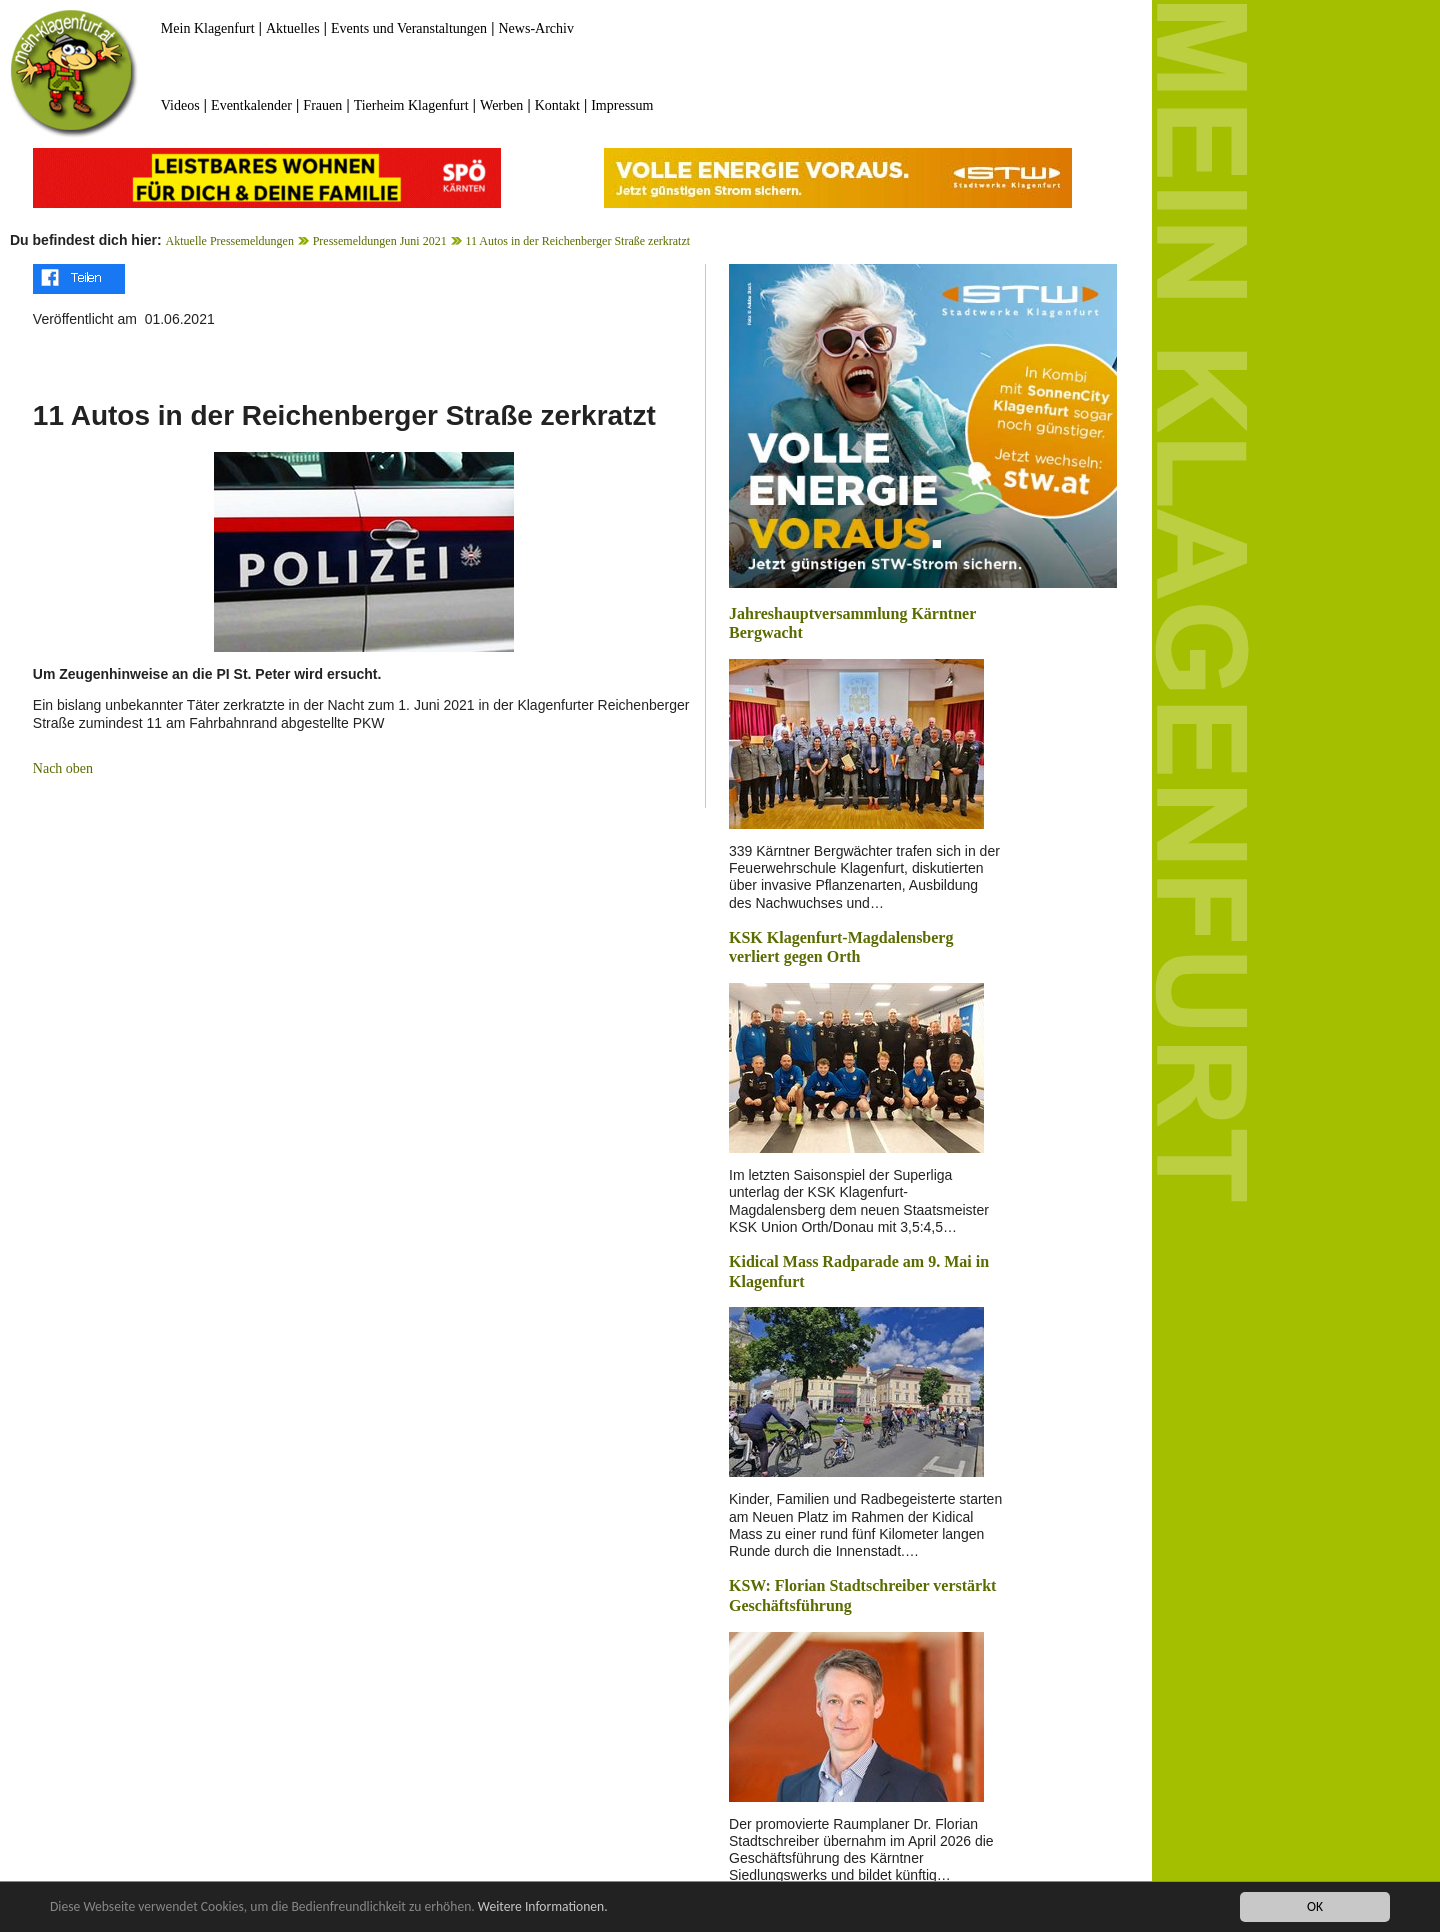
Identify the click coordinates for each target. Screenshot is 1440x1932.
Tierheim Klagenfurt (411, 105)
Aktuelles (293, 28)
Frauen (322, 105)
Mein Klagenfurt (208, 28)
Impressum (622, 105)
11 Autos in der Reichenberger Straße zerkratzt (577, 241)
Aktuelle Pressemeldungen (230, 241)
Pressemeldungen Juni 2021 (380, 241)
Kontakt (557, 105)
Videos (180, 105)
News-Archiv (536, 28)
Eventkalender (251, 105)
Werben (501, 105)
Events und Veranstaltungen (409, 28)
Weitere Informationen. (543, 1908)
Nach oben (63, 768)
